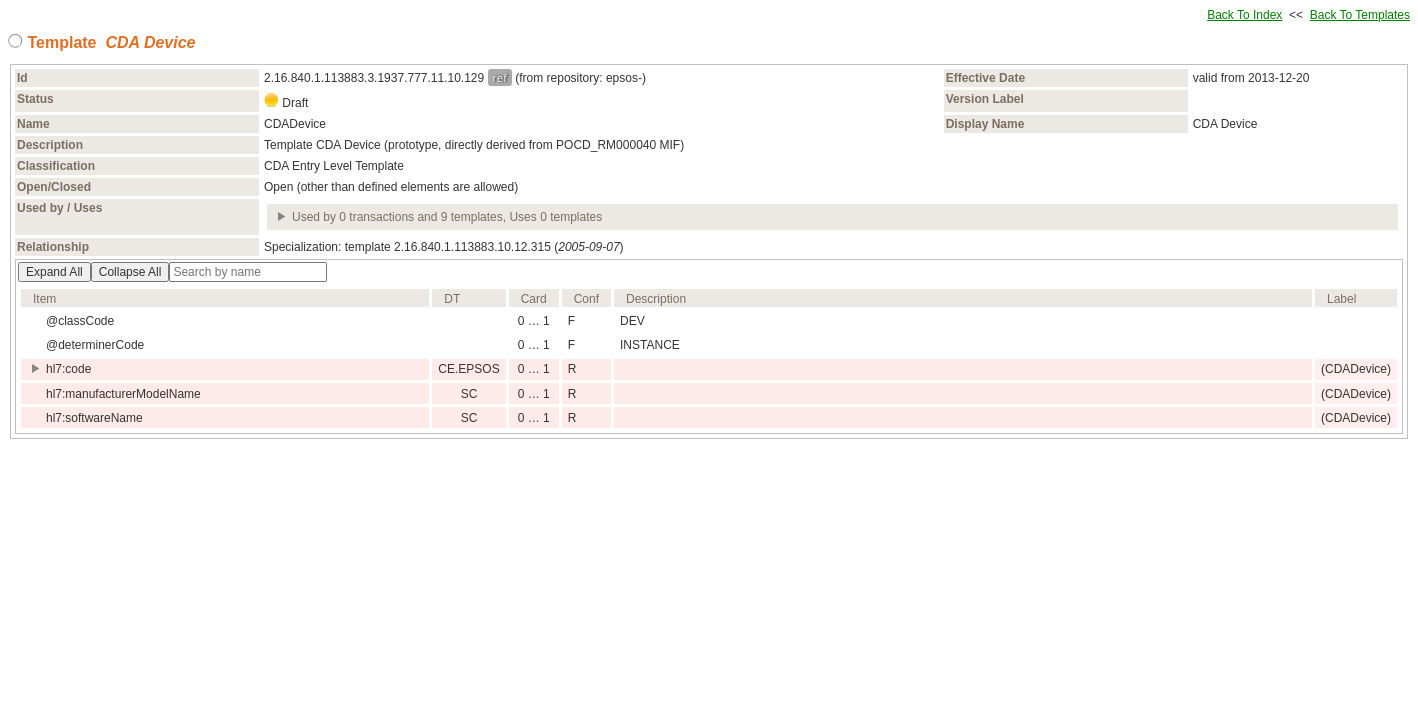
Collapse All (130, 272)
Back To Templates (1360, 15)
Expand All (54, 272)
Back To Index (1244, 15)
